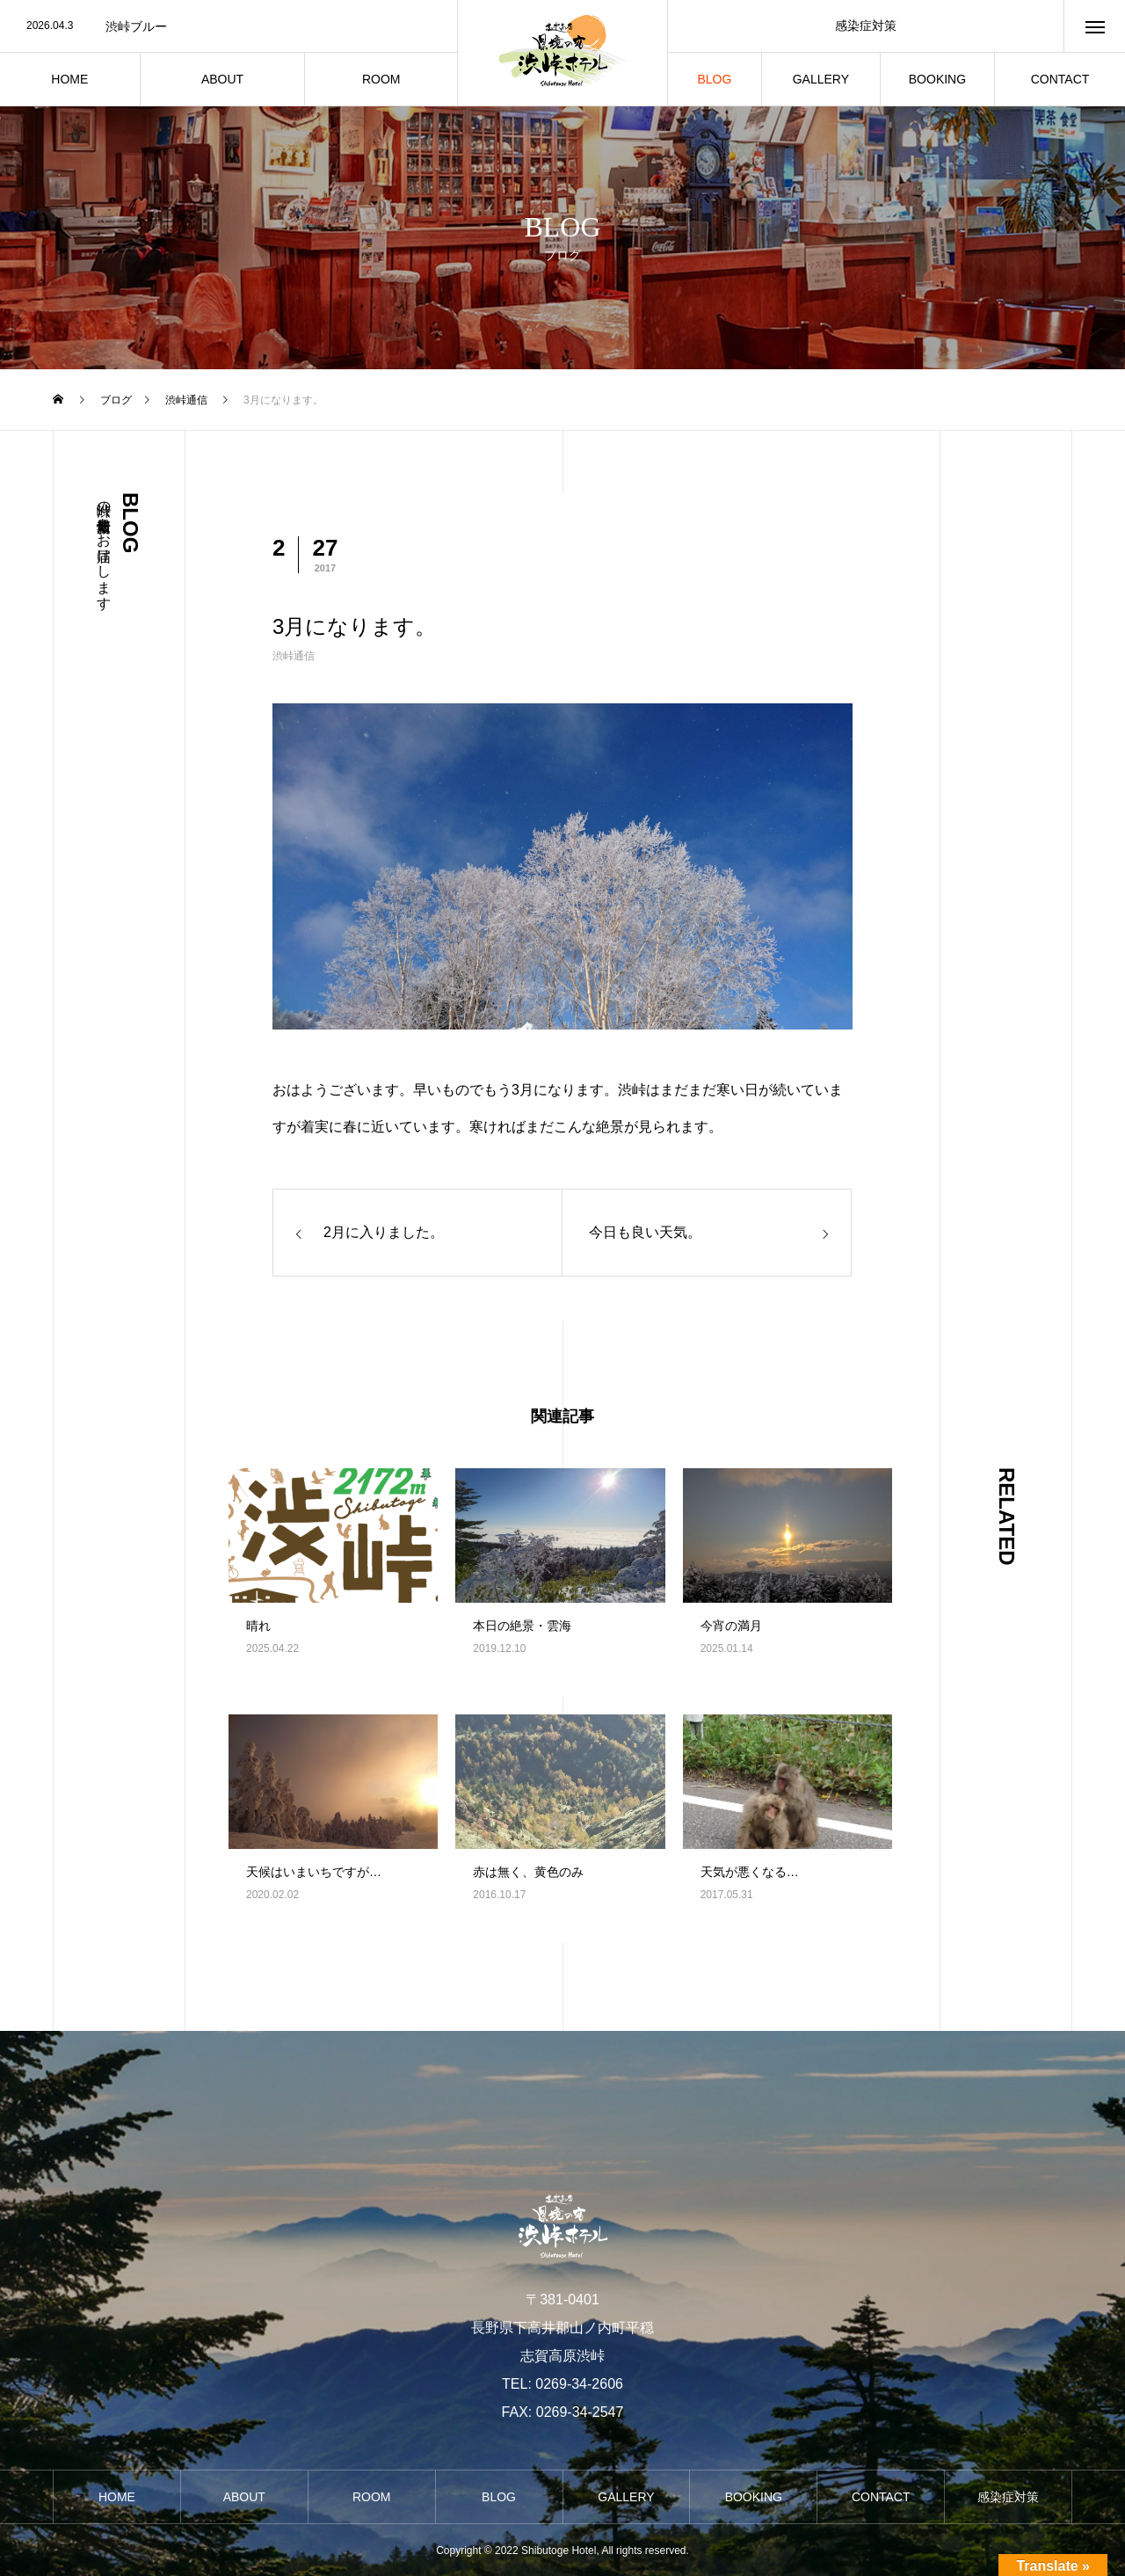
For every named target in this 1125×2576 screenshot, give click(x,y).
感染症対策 (865, 25)
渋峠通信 (293, 656)
